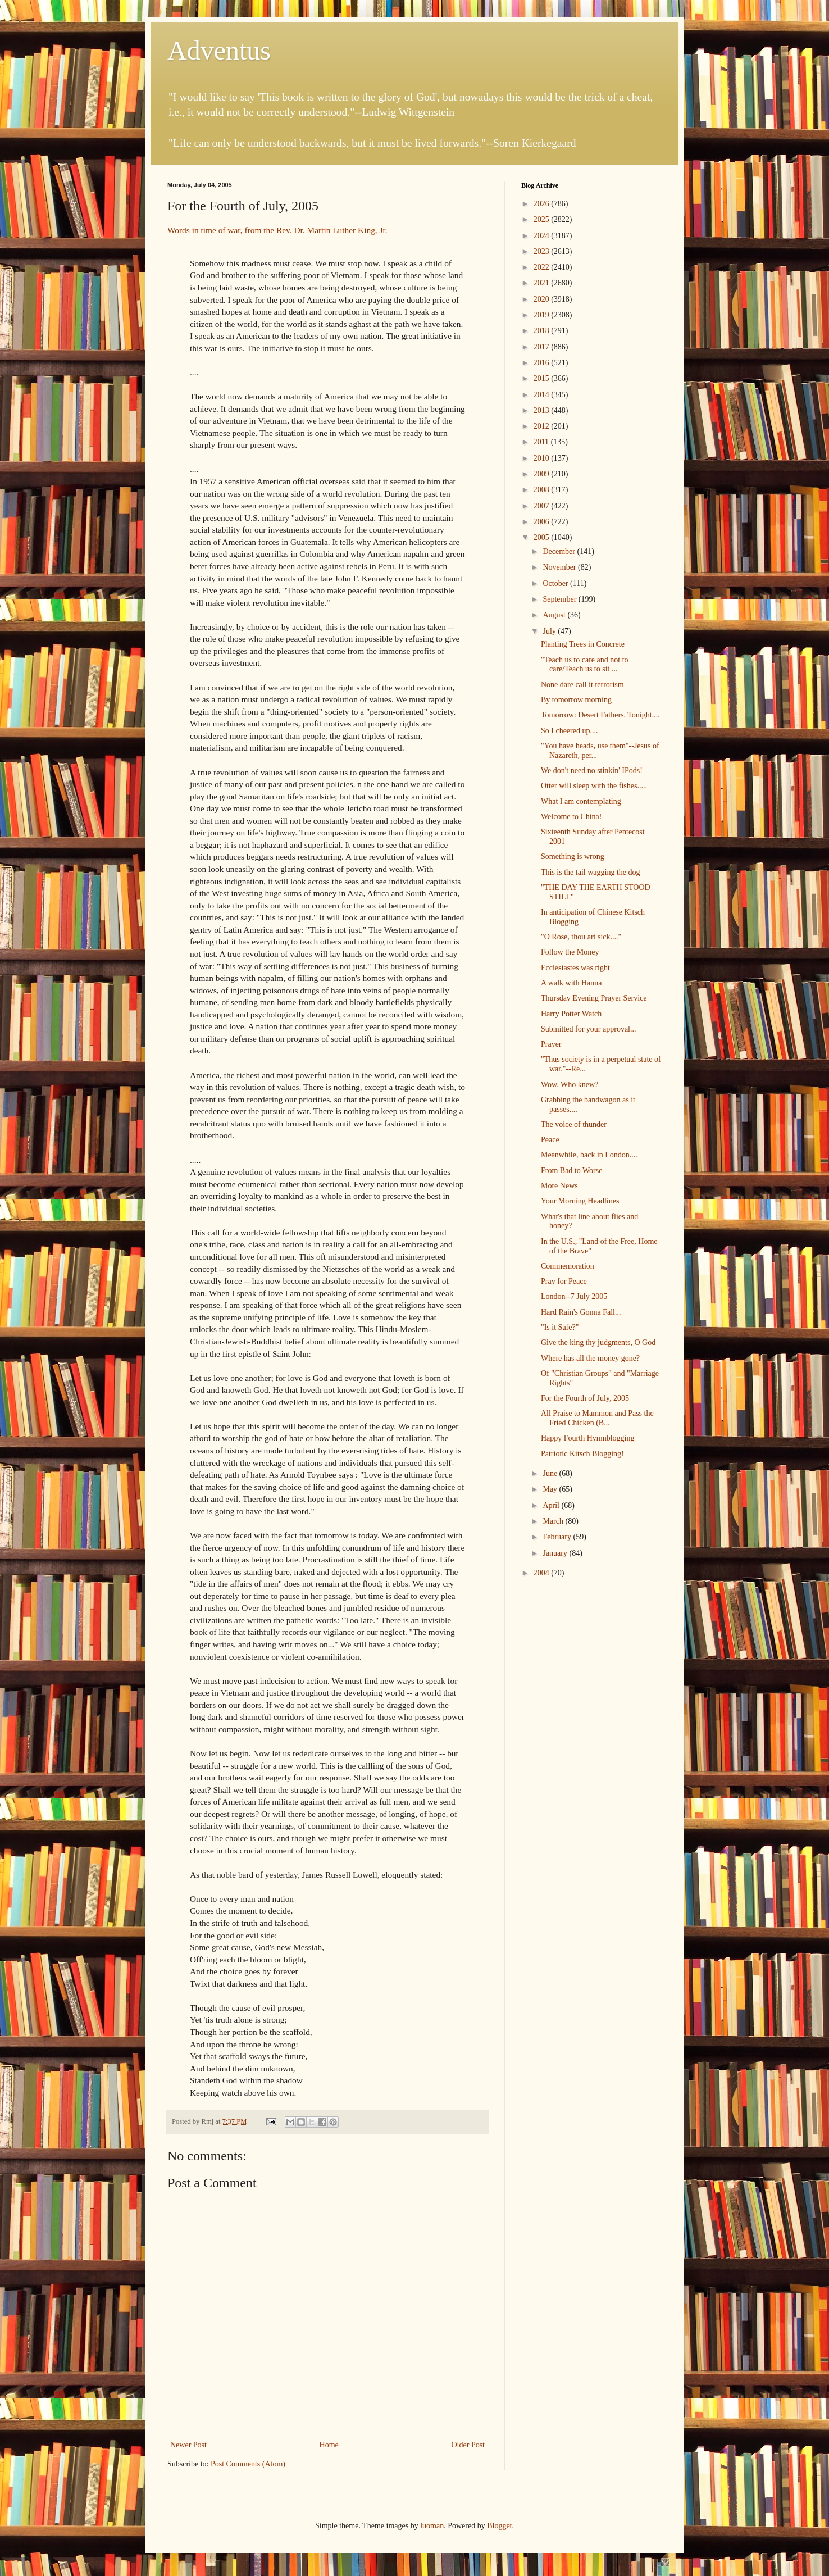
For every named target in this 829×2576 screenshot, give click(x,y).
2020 (543, 299)
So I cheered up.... (569, 730)
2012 (543, 426)
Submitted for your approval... (588, 1029)
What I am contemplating (581, 801)
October (556, 583)
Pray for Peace (564, 1281)
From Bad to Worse (571, 1170)
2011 (542, 442)
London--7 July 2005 (574, 1296)
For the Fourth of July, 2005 (585, 1398)
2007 (543, 506)
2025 (543, 219)
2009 (543, 474)
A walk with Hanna (571, 983)
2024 (543, 235)
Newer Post (188, 2445)
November (560, 567)
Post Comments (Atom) (248, 2464)
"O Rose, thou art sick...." (581, 937)
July (550, 631)
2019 (543, 315)
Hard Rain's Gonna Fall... (581, 1312)
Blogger (499, 2526)
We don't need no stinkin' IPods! (592, 770)
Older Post (468, 2445)
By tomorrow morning (576, 700)
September (560, 599)
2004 (543, 1573)
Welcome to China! (571, 816)
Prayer (551, 1044)
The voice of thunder (574, 1124)
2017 (543, 347)
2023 (543, 251)
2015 (543, 378)
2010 (543, 458)
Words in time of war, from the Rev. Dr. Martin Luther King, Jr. (277, 230)
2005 (543, 537)
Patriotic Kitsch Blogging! (582, 1454)
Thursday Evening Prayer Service (594, 998)
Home (329, 2445)
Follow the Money (570, 952)
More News (559, 1186)
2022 (543, 267)
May (551, 1489)
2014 (543, 394)
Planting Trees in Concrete (583, 644)
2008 (543, 489)
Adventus (219, 50)
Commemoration (567, 1266)
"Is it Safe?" (560, 1327)
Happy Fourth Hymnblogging (587, 1438)
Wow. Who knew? (569, 1084)
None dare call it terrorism (582, 684)
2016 (543, 362)
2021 (543, 283)
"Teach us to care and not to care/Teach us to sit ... (584, 665)
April (552, 1505)
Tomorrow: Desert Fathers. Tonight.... (600, 715)
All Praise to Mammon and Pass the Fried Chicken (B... (597, 1418)
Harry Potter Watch (571, 1014)
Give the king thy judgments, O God (598, 1342)
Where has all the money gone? (590, 1358)
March (554, 1521)
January (556, 1553)
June (551, 1473)
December (560, 551)
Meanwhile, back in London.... (589, 1155)
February (558, 1537)
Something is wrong (572, 856)
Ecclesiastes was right (575, 968)
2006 (543, 521)
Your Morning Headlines (580, 1201)
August (555, 615)
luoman (432, 2526)
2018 (543, 330)
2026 (543, 203)
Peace (550, 1139)
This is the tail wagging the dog (590, 872)
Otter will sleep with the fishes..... (594, 786)
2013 (543, 410)
